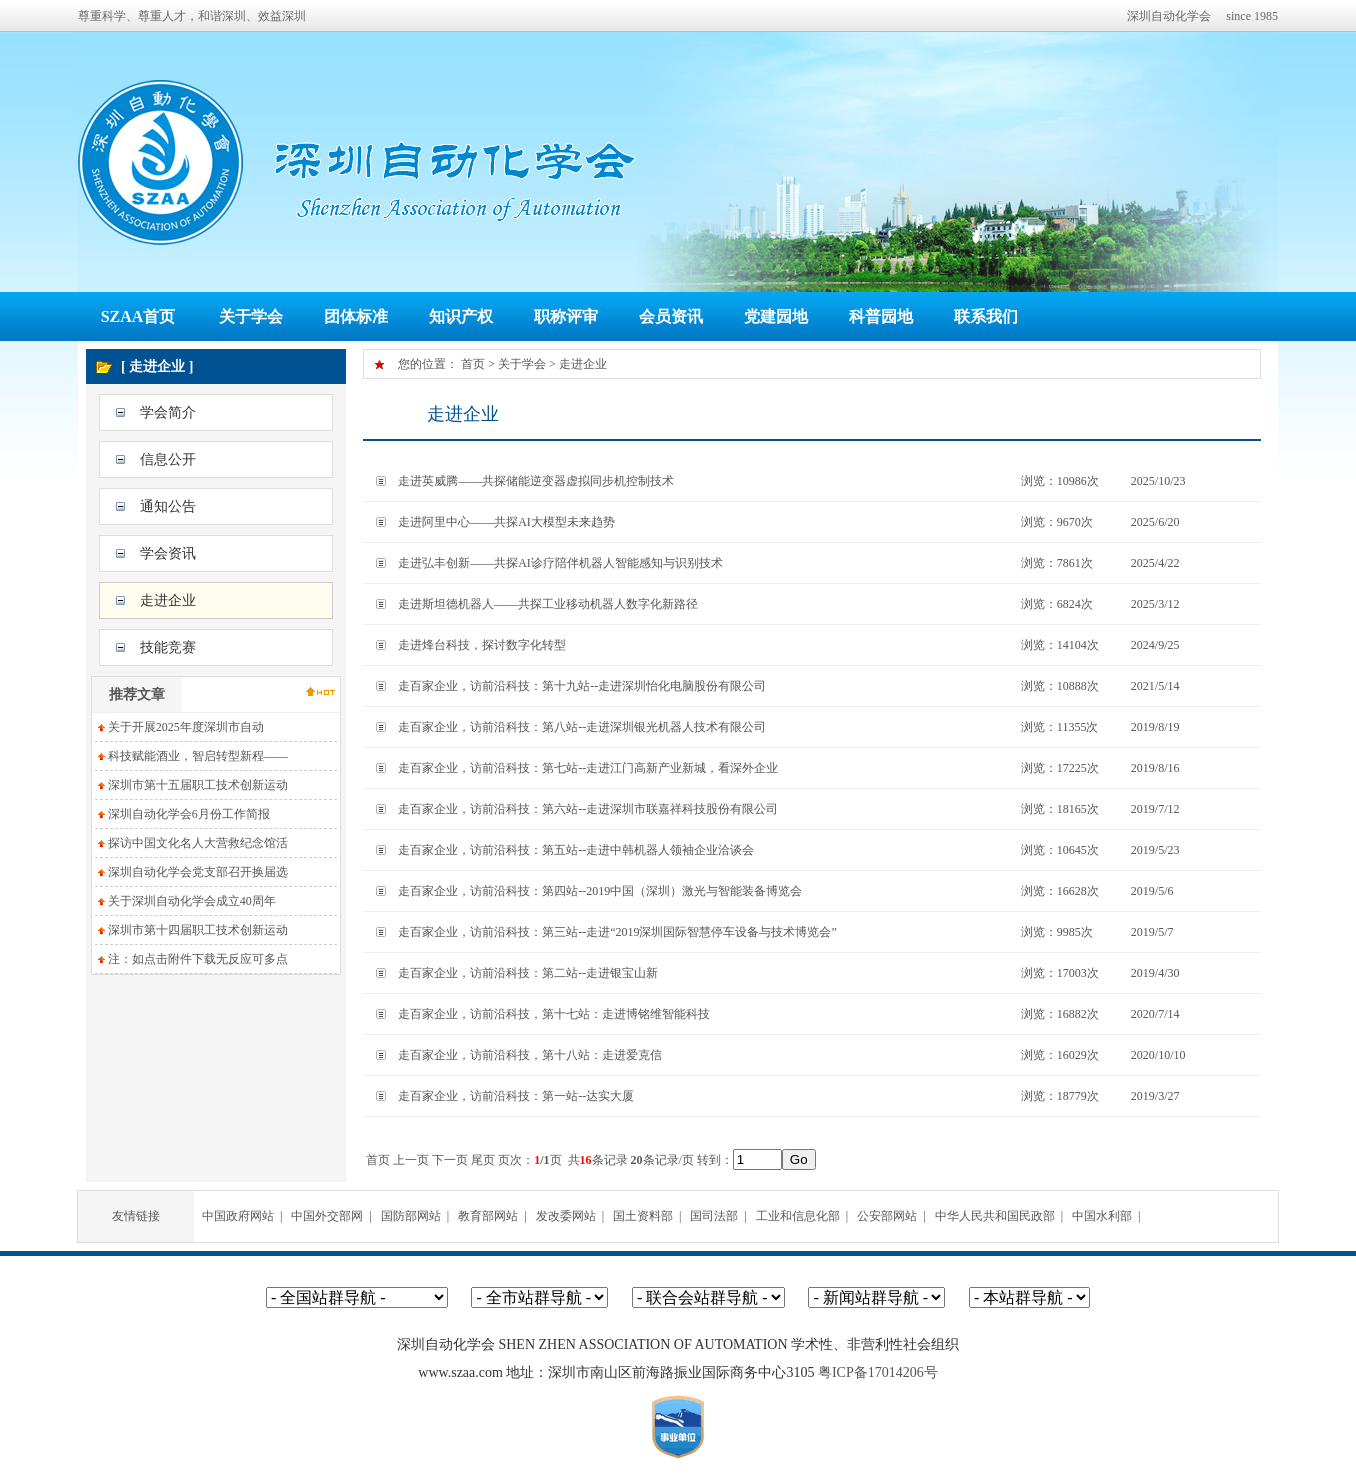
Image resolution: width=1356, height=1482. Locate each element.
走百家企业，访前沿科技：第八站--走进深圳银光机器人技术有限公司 (582, 727)
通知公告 (168, 506)
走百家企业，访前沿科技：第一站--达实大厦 (516, 1096)
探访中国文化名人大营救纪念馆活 (198, 843)
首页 (473, 364)
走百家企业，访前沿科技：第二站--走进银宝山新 (528, 973)
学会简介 (168, 412)
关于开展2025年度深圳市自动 (186, 727)
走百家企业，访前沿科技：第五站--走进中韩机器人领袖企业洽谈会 (576, 850)
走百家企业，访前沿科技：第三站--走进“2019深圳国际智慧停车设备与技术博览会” (617, 932)
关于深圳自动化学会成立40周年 (192, 901)
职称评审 (566, 316)
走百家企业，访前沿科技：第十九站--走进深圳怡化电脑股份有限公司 (582, 686)
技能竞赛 (168, 647)
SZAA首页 (138, 316)
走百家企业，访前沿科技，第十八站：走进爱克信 (530, 1055)
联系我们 (986, 316)
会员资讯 (671, 316)
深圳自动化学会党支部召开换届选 (198, 872)
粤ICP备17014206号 (878, 1372)
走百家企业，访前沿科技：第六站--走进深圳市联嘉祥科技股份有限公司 (588, 809)
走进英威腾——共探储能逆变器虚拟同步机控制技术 (536, 481)
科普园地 (881, 316)
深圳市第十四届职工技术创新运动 (198, 930)
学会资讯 (168, 553)
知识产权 (461, 316)
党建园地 (776, 316)
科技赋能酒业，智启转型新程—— (198, 756)
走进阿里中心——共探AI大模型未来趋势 (506, 522)
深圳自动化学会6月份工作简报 (189, 814)
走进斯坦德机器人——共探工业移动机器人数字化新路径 (548, 604)
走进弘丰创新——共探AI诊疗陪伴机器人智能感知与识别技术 (560, 563)
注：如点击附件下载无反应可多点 (198, 959)
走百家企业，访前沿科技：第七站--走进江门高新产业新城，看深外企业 (588, 768)
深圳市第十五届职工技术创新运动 (198, 785)
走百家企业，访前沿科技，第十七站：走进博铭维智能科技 (554, 1014)
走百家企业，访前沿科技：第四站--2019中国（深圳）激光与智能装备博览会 (600, 891)
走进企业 (168, 600)
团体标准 (356, 316)
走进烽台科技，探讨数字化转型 (482, 645)
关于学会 (251, 316)
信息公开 (168, 459)
